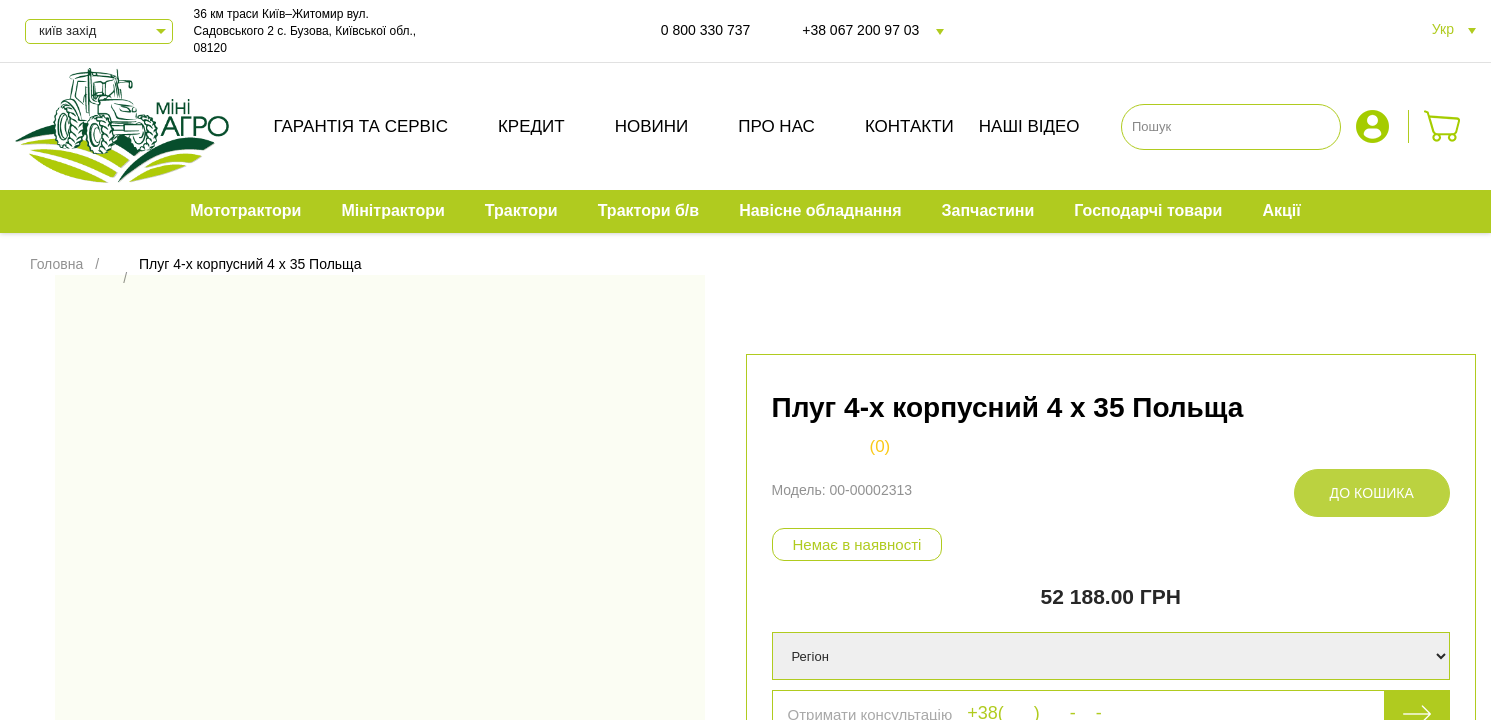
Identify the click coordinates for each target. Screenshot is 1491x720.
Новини (652, 126)
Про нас (776, 126)
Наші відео (1029, 126)
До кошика (1372, 493)
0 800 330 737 (706, 30)
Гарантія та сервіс (360, 126)
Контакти (909, 126)
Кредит (531, 126)
